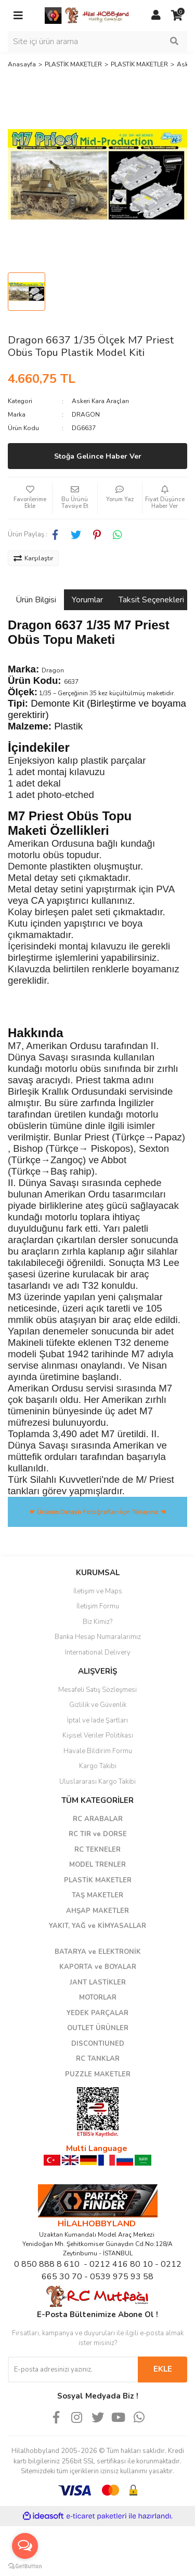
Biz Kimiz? (97, 1622)
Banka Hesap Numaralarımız (98, 1637)
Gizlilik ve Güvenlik (97, 1705)
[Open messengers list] (25, 2546)
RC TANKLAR (98, 2058)
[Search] (97, 41)
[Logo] (87, 15)
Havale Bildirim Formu (97, 1751)
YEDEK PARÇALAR (97, 2013)
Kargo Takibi (97, 1766)
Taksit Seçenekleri (151, 599)
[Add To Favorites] (30, 498)
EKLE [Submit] (162, 2369)
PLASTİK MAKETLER (98, 1880)
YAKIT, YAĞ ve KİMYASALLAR (97, 1926)
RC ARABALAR (98, 1819)
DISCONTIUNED (97, 2043)
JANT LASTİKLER (98, 1982)
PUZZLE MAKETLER (98, 2074)
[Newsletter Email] (73, 2369)
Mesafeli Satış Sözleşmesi (97, 1690)
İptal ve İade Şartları (97, 1720)
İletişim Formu (97, 1606)
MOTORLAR (97, 1997)
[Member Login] (156, 15)
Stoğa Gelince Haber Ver (97, 456)
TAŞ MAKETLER (97, 1895)
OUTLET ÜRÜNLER (97, 2028)
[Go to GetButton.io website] (25, 2566)
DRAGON (86, 414)
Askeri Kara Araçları (100, 401)
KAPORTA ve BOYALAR (97, 1967)
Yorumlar (87, 599)
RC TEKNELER (97, 1849)
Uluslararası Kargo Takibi (97, 1781)
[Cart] (176, 15)
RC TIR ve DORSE (98, 1834)
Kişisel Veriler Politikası (97, 1735)
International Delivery (98, 1652)
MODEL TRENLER (97, 1864)
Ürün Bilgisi (36, 599)
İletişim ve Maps (97, 1591)
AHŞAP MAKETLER (97, 1911)
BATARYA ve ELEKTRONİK (98, 1952)
